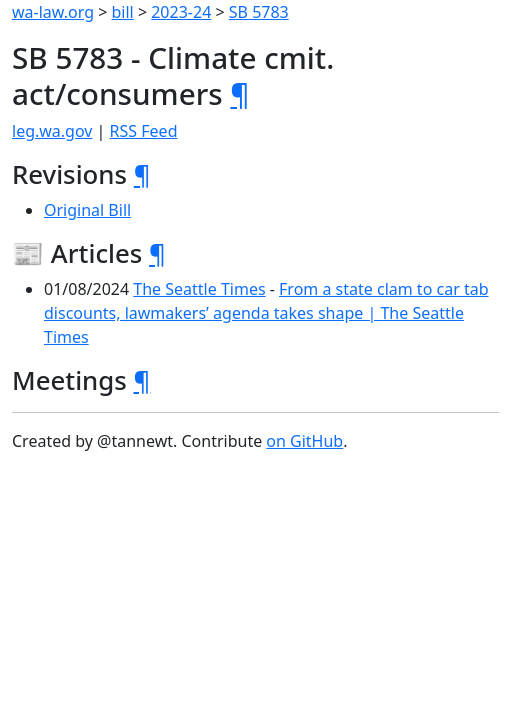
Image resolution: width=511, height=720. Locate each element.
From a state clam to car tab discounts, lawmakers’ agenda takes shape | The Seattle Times (266, 313)
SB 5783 (259, 12)
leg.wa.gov (52, 131)
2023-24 (181, 12)
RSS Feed (144, 131)
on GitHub (304, 441)
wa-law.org (53, 12)
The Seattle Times (199, 289)
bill (123, 12)
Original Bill (87, 210)
